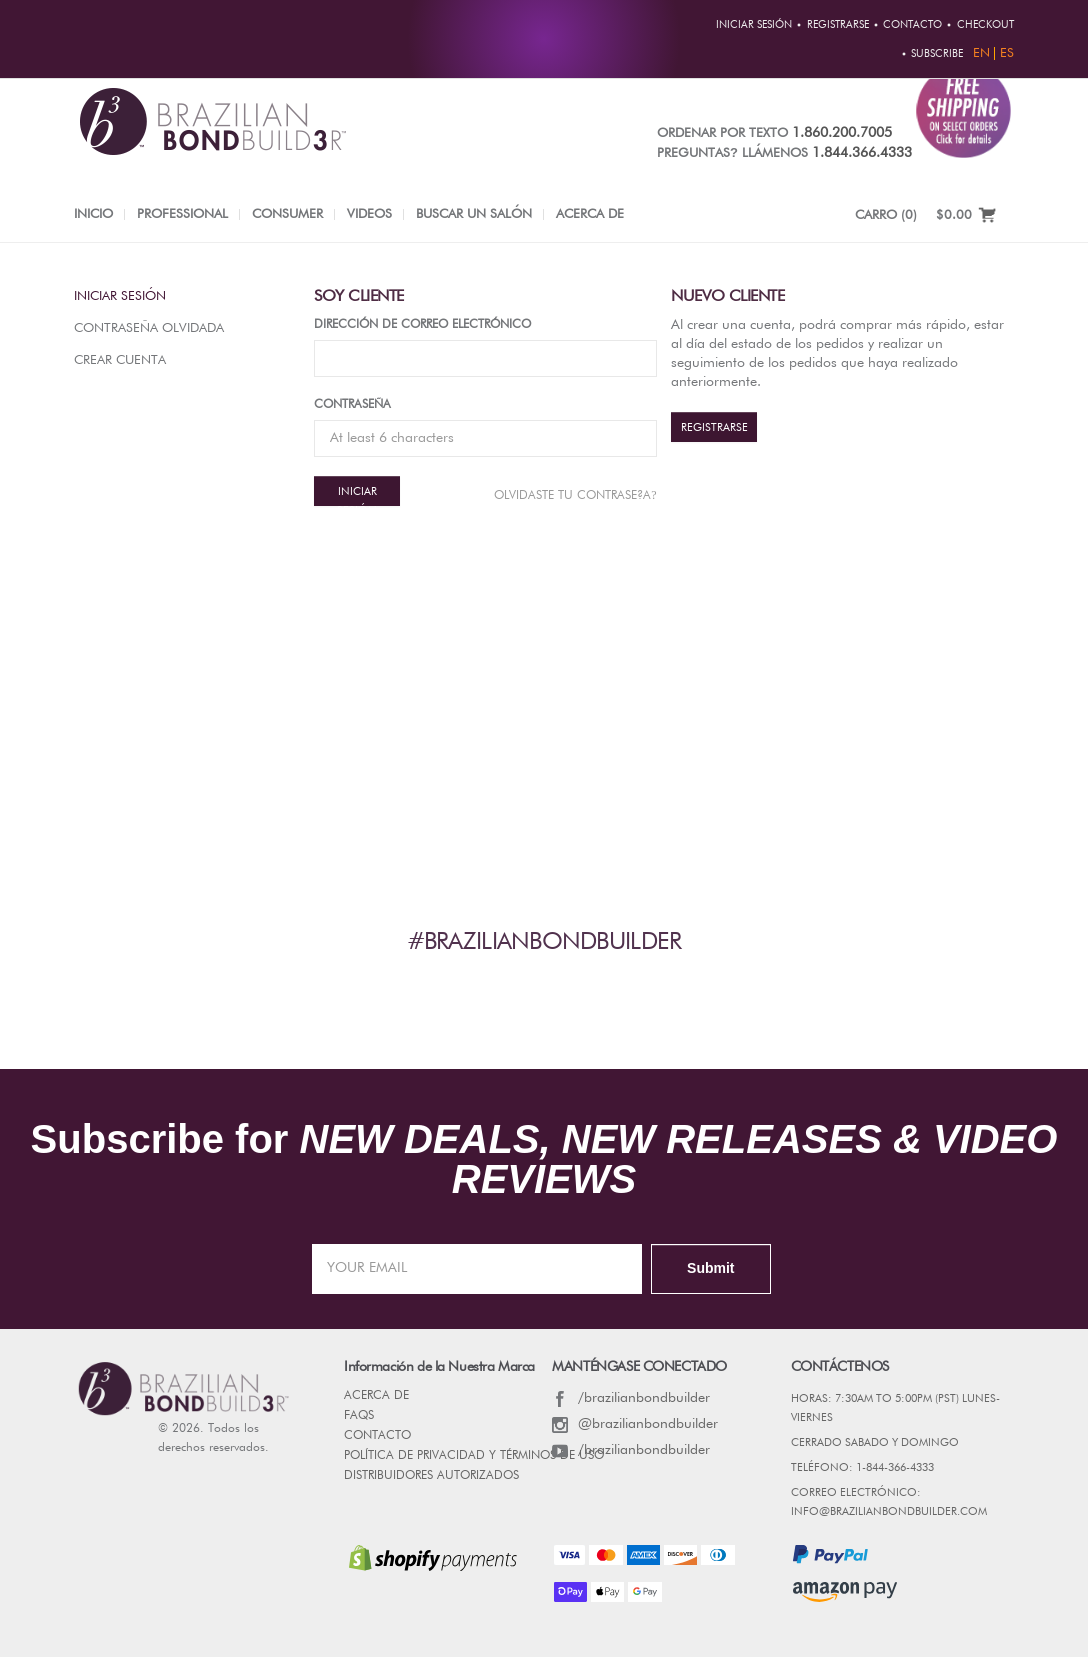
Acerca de (590, 214)
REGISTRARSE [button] (838, 25)
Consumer (287, 214)
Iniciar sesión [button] (754, 25)
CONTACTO (377, 1436)
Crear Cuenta (120, 360)
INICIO (93, 214)
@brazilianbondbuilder (635, 1424)
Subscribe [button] (937, 54)
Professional (182, 214)
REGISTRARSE (714, 427)
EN (981, 53)
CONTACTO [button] (912, 25)
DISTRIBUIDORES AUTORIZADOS (431, 1476)
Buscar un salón (474, 214)
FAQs (359, 1416)
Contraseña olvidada (149, 328)
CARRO (886, 215)
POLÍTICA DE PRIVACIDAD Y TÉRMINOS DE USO (474, 1456)
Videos (369, 214)
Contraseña (352, 405)
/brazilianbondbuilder (631, 1398)
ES (1007, 53)
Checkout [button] (985, 25)
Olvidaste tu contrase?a (575, 495)
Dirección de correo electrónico (422, 325)
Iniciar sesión (120, 296)
